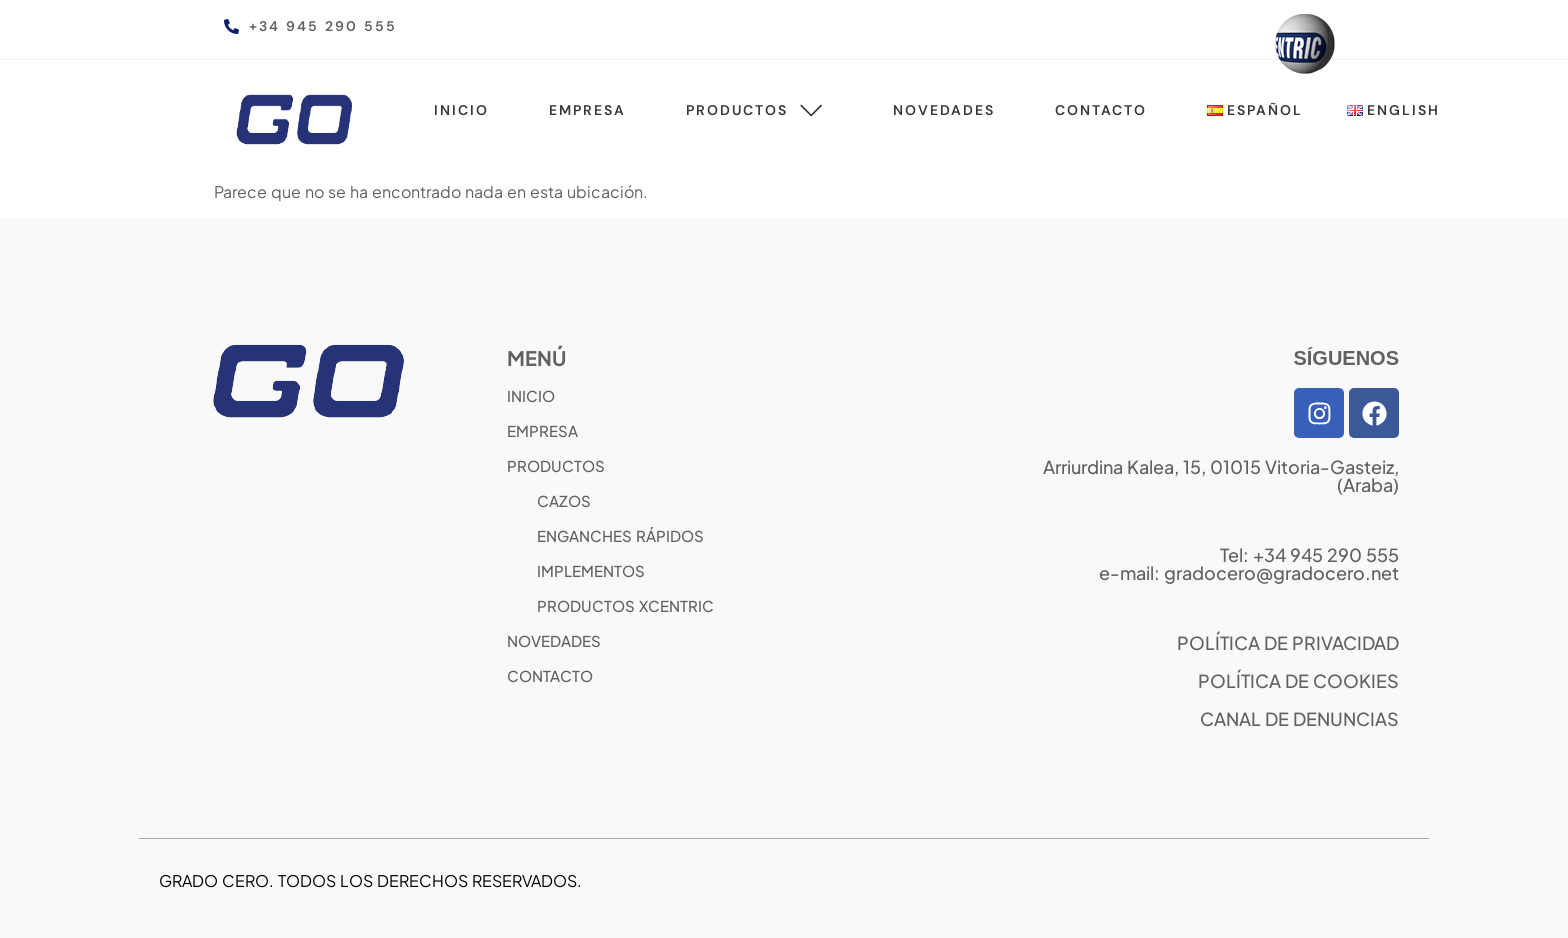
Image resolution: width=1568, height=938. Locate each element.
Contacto (1101, 110)
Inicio (461, 110)
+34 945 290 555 (323, 26)
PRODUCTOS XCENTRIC (625, 605)
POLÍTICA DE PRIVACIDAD (1288, 642)
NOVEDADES (554, 640)
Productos (759, 110)
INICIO (531, 395)
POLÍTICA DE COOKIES (1298, 680)
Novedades (944, 110)
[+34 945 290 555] (231, 26)
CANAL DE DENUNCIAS (1299, 718)
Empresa (587, 110)
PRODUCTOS (556, 465)
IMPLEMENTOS (591, 570)
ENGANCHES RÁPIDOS (620, 535)
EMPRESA (542, 430)
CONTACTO (550, 675)
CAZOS (564, 500)
